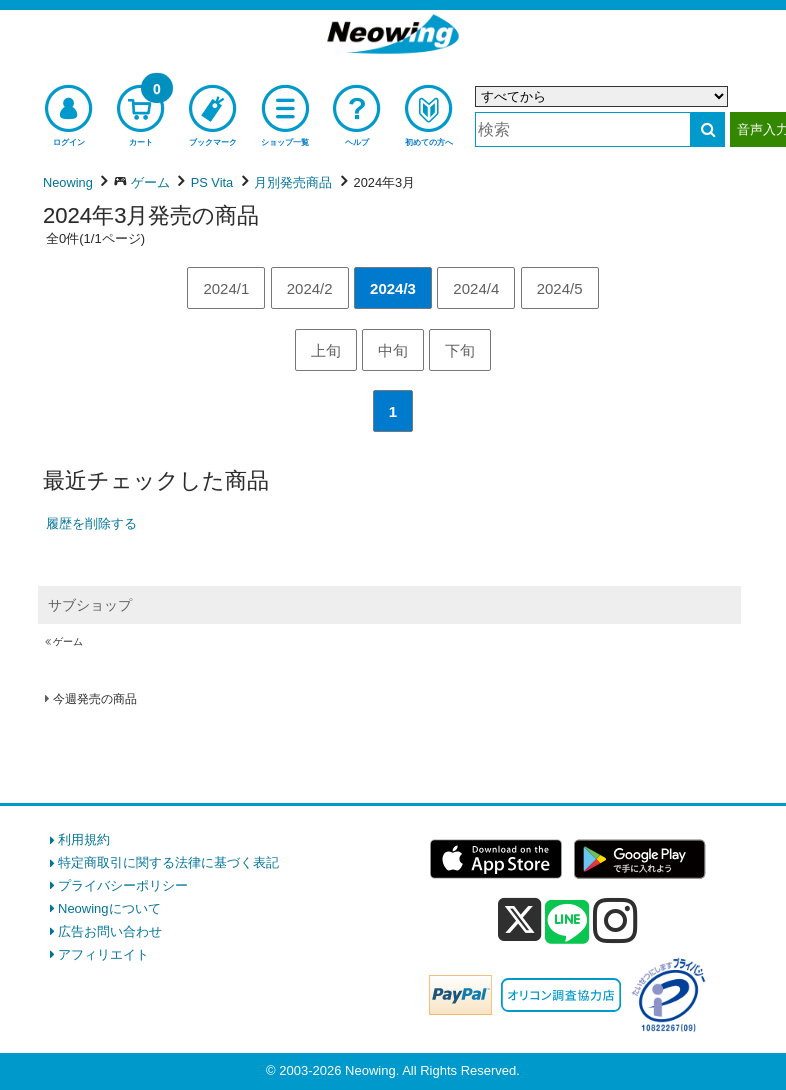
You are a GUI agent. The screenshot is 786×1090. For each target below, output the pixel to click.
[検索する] (707, 129)
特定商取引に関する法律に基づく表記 (168, 862)
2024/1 (226, 288)
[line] (567, 923)
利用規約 (84, 839)
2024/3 (393, 288)
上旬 (326, 350)
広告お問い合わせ (110, 931)
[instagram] (615, 920)
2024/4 (476, 288)
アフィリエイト (103, 954)
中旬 (393, 350)
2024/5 (560, 288)
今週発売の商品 (95, 699)
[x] (519, 920)
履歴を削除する (91, 523)
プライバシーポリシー (123, 885)
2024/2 (310, 288)
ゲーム (68, 641)
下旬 (460, 350)
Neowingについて (109, 908)
